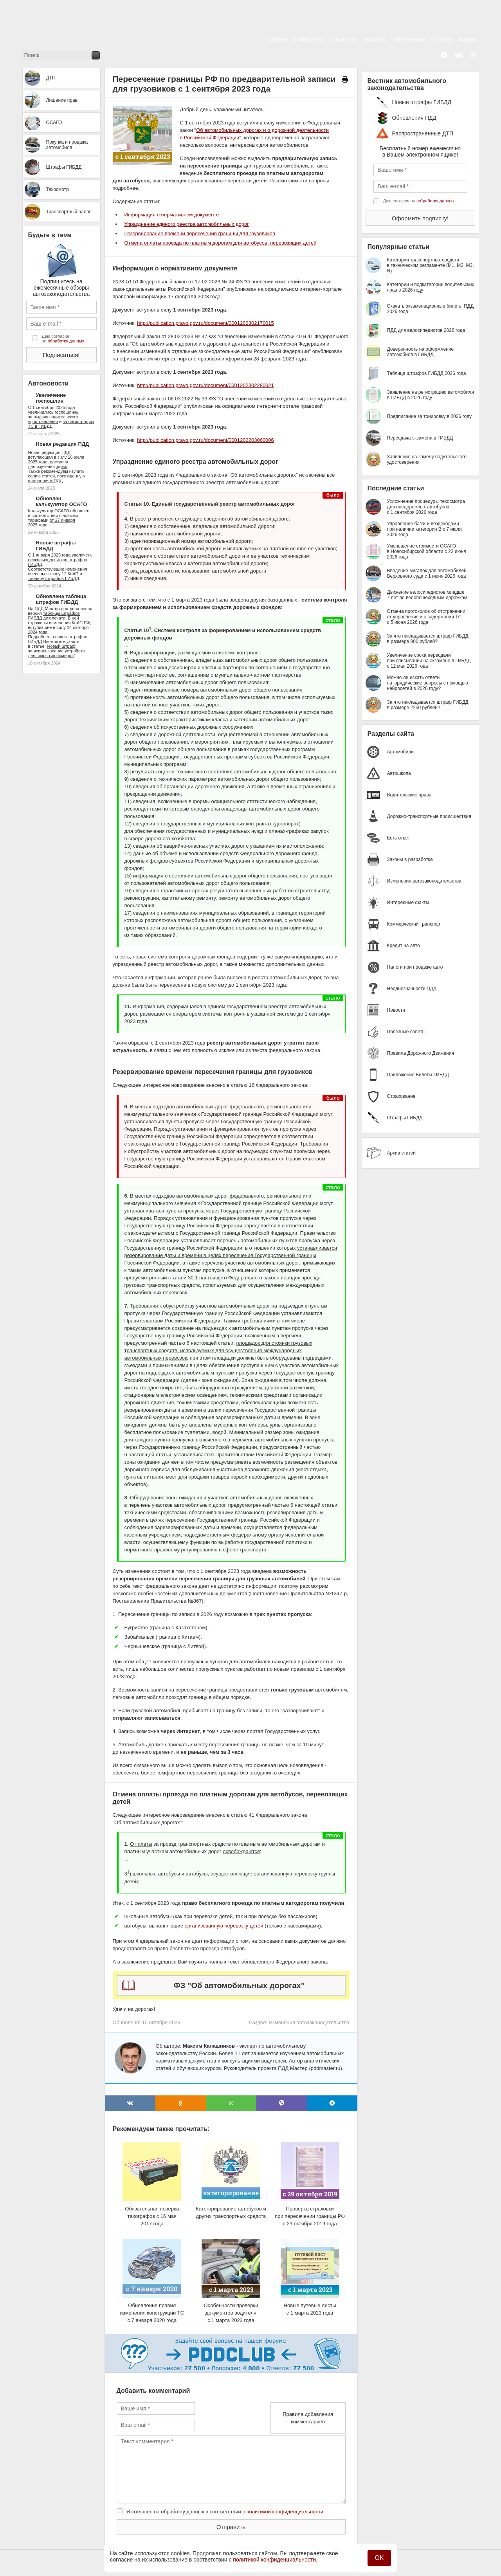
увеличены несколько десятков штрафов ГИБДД (61, 560)
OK (379, 2557)
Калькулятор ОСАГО (48, 510)
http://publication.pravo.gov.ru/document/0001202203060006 (205, 440)
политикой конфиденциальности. (275, 2559)
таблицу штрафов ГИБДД (53, 578)
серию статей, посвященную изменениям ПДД (56, 478)
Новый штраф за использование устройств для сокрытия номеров (56, 651)
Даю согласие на (63, 338)
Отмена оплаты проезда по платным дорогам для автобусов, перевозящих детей (220, 243)
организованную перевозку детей (224, 1926)
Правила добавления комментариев (308, 2418)
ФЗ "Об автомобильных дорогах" (239, 1985)
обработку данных (66, 341)
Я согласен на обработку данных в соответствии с (225, 2512)
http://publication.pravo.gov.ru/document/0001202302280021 (205, 385)
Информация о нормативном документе (171, 215)
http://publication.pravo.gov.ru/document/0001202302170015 (205, 323)
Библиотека (308, 39)
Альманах (343, 39)
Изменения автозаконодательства (309, 2022)
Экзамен (374, 39)
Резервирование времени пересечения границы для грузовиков (199, 233)
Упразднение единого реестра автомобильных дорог (186, 224)
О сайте (442, 39)
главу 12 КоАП (64, 573)
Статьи (277, 39)
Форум (467, 39)
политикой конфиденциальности (285, 2512)
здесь (61, 466)
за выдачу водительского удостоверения (53, 419)
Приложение (408, 39)
